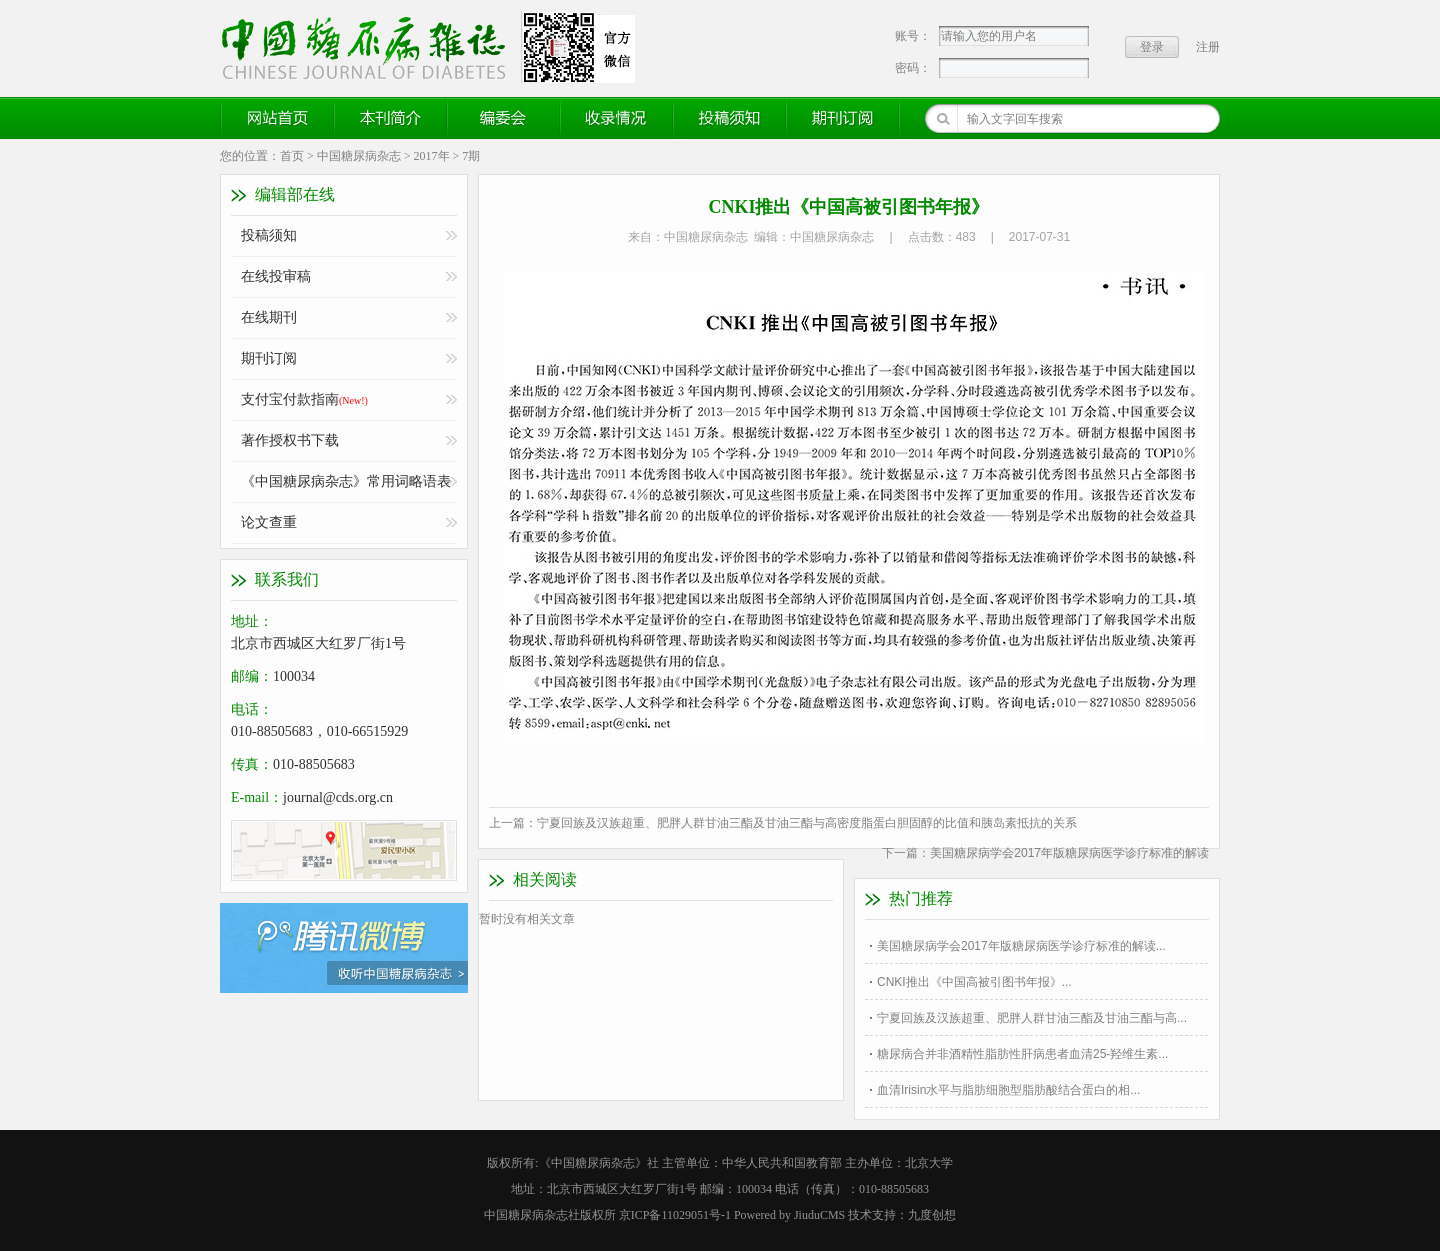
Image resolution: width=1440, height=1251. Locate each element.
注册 (1208, 47)
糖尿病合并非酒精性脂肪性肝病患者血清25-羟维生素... (1022, 1054)
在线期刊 (269, 317)
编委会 (504, 118)
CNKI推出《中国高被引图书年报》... (974, 982)
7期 (471, 156)
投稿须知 (730, 118)
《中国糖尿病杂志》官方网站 (371, 47)
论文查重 (269, 522)
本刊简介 (391, 118)
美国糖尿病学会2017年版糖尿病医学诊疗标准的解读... (1021, 946)
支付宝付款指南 (304, 399)
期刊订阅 (843, 118)
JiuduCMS (819, 1215)
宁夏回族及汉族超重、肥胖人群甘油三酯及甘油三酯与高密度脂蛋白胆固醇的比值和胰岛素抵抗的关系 (807, 823)
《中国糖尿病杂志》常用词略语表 (346, 481)
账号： (913, 36)
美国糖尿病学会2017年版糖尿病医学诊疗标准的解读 (1069, 853)
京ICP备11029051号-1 (675, 1215)
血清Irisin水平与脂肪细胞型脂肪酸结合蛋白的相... (1008, 1090)
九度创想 (932, 1215)
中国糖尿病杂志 (359, 156)
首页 (292, 156)
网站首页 (278, 118)
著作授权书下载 (290, 440)
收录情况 (617, 118)
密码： (913, 68)
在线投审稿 (276, 276)
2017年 (432, 156)
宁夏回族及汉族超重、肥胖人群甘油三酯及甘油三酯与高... (1032, 1018)
